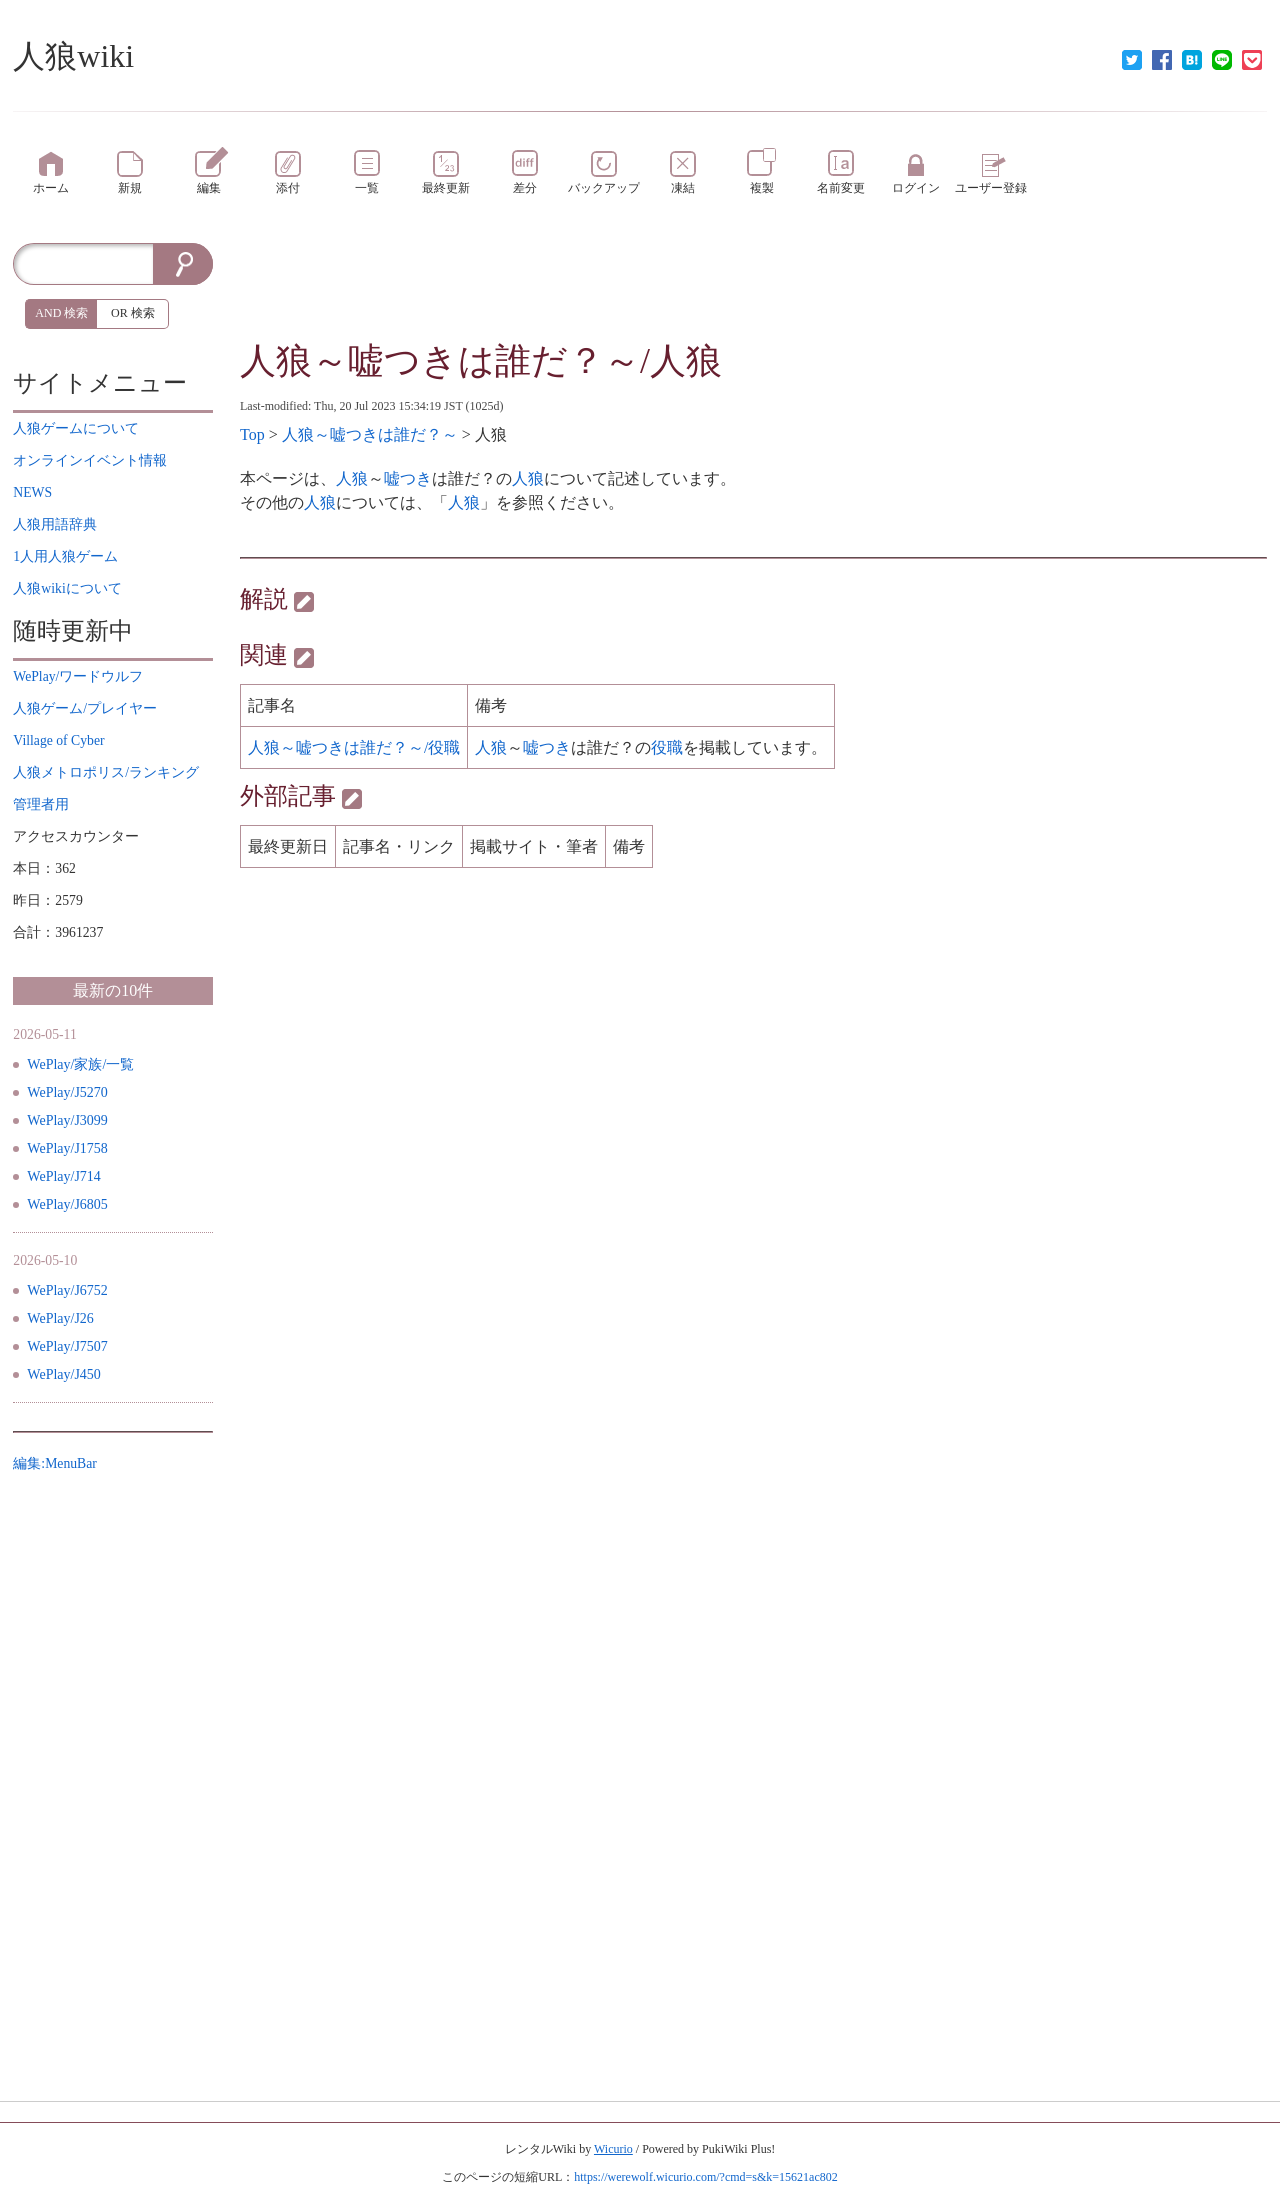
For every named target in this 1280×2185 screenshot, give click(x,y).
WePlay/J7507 (67, 1346)
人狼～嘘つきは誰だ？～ (370, 434)
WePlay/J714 (64, 1176)
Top (252, 434)
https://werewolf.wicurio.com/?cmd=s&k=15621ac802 (705, 2177)
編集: (55, 1463)
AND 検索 (61, 313)
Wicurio (613, 2149)
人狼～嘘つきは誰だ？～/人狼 (481, 361)
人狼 (352, 478)
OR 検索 (133, 313)
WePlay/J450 (64, 1374)
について (76, 428)
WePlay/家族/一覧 (80, 1064)
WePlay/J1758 (67, 1148)
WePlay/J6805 (67, 1204)
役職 (667, 747)
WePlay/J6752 (67, 1290)
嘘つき (408, 478)
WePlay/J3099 (67, 1120)
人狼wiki (73, 56)
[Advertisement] (753, 288)
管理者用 (41, 804)
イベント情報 (90, 460)
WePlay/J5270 (67, 1092)
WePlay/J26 (60, 1318)
